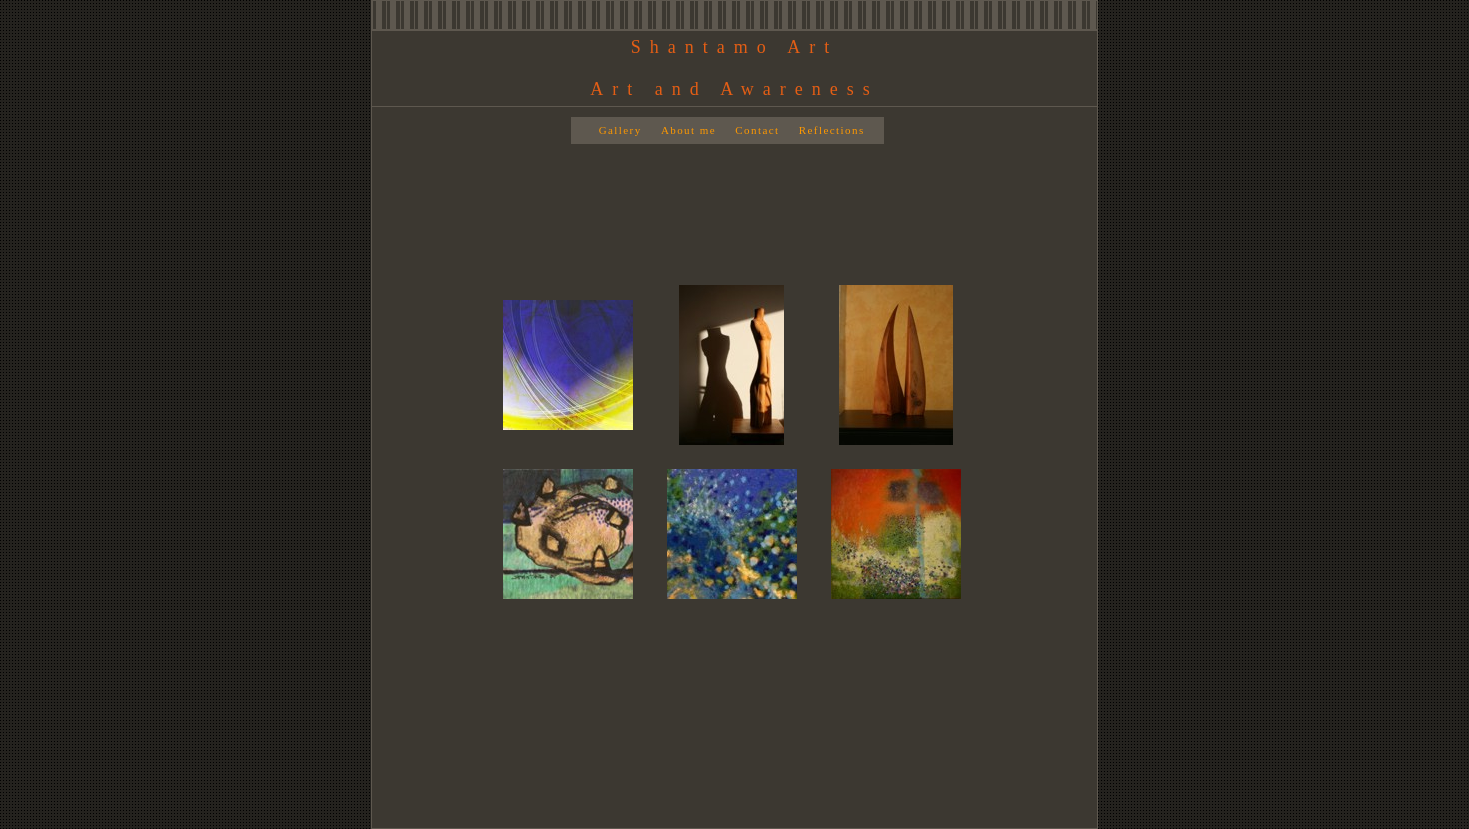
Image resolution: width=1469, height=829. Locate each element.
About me (688, 130)
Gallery (620, 130)
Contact (757, 130)
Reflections (832, 130)
